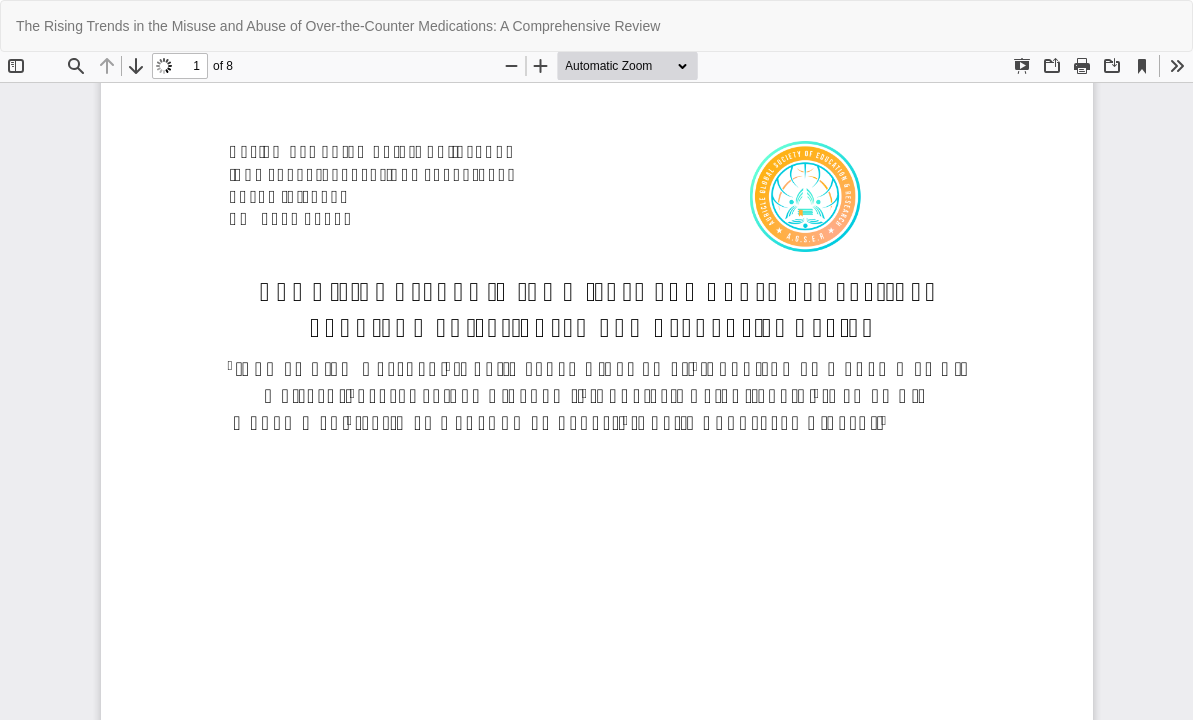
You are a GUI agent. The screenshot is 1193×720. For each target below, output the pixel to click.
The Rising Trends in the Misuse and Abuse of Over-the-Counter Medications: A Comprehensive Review (338, 26)
